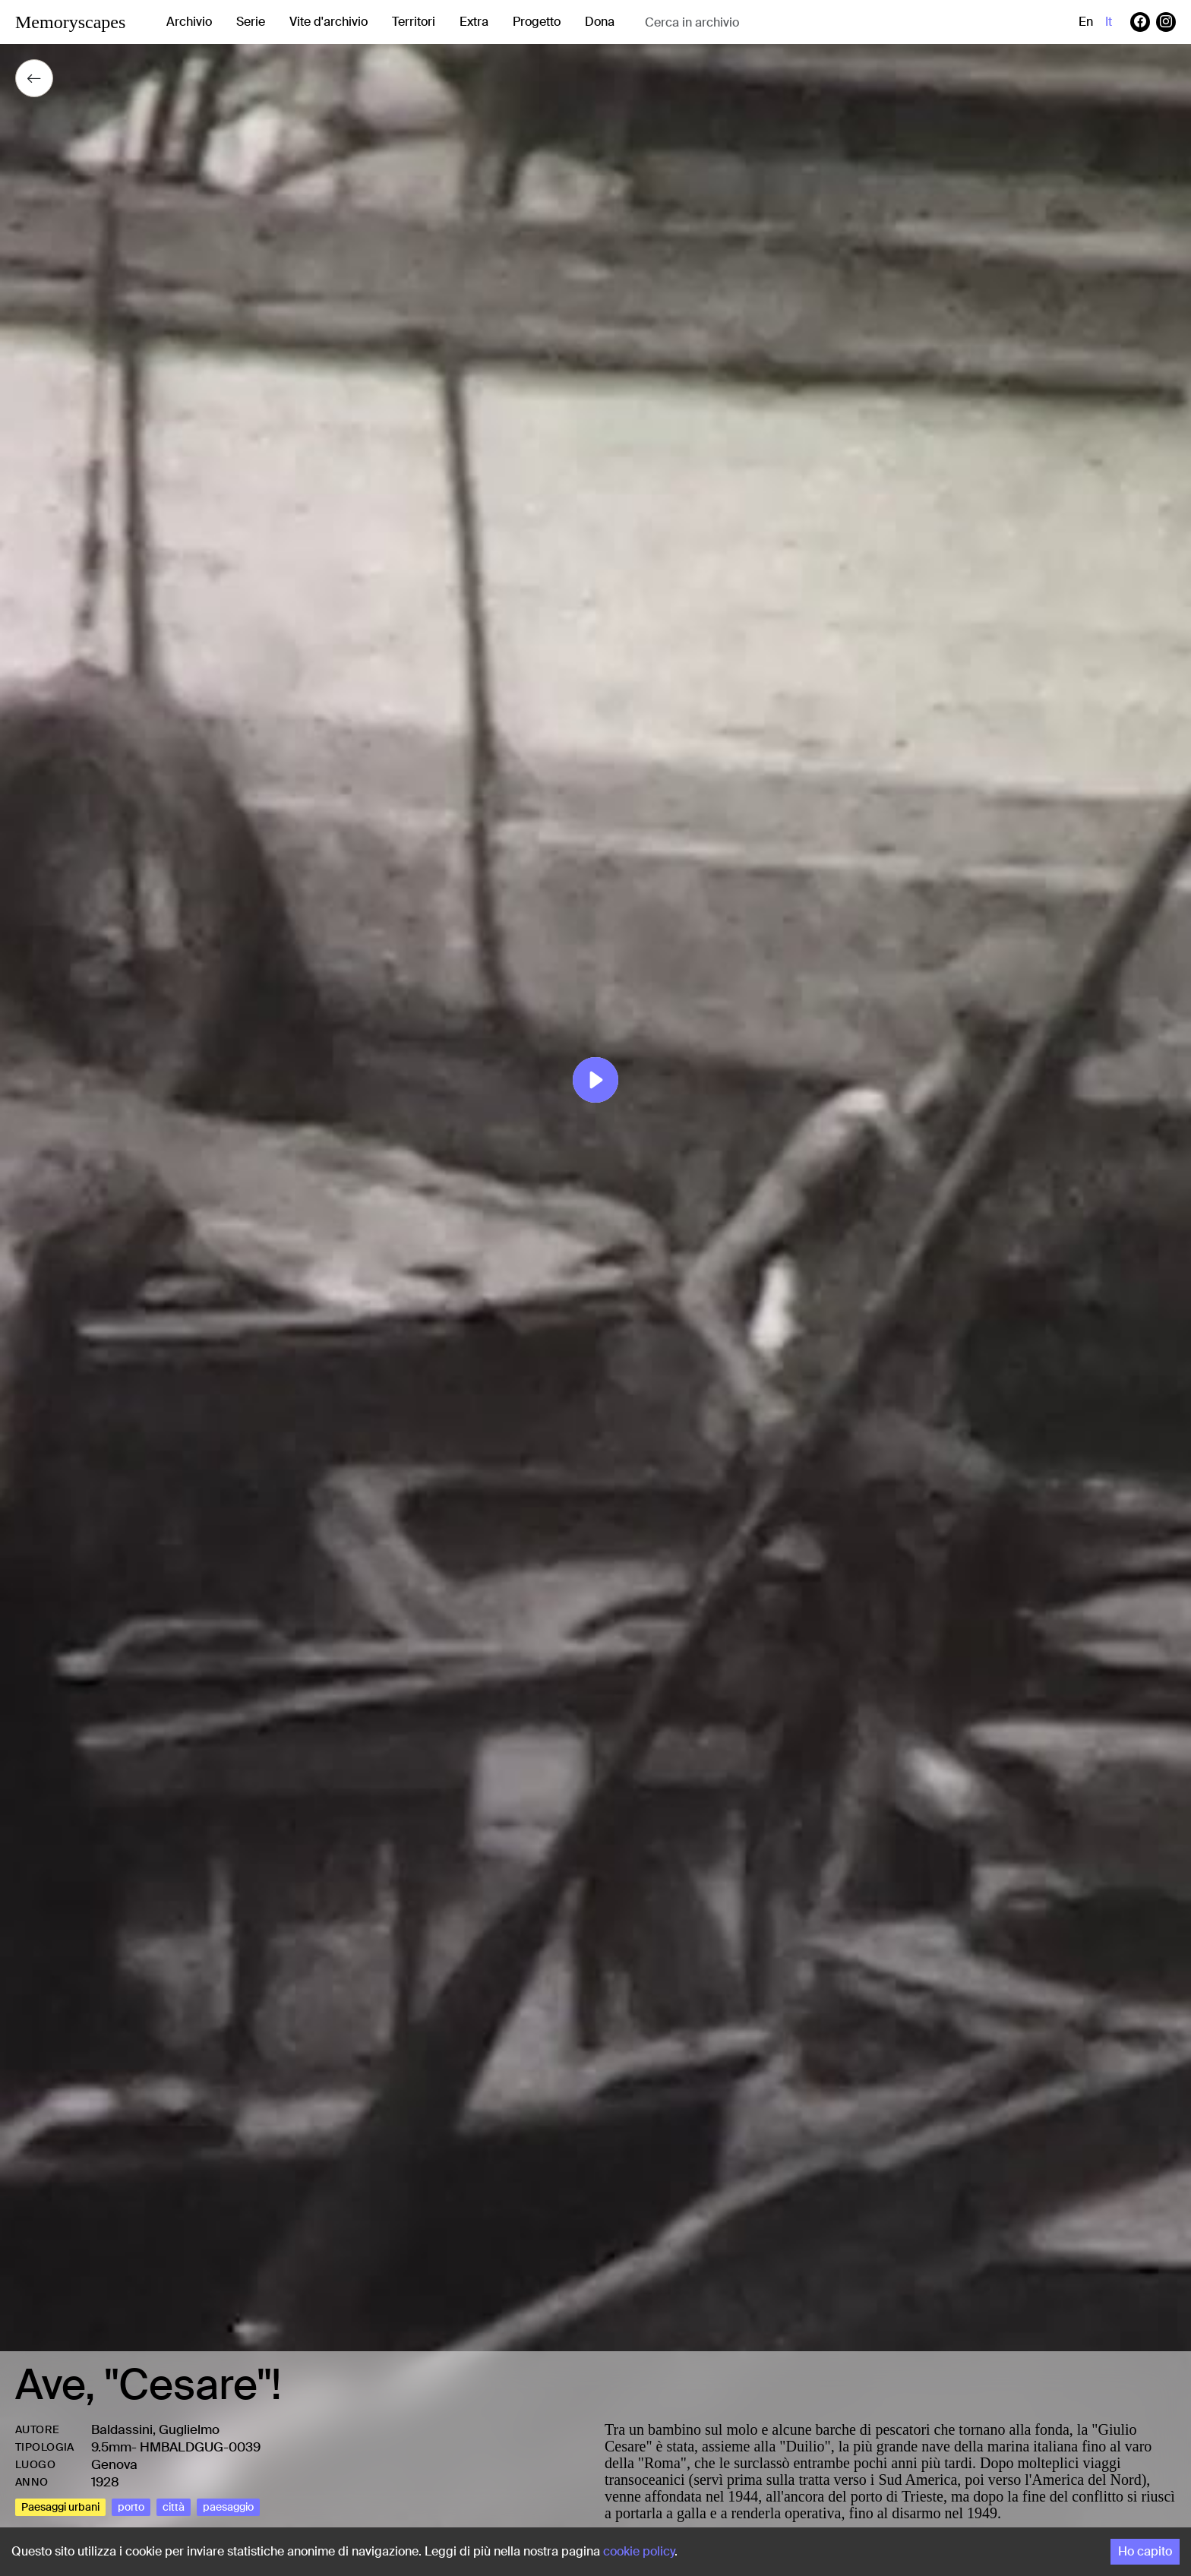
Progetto (537, 22)
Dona (599, 22)
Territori (413, 22)
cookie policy (638, 2551)
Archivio (189, 22)
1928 (105, 2481)
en (1086, 22)
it (1108, 22)
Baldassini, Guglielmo (155, 2429)
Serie (250, 22)
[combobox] (766, 22)
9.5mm (111, 2447)
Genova (114, 2464)
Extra (474, 22)
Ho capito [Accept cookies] (1145, 2551)
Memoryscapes (70, 22)
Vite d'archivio (328, 22)
